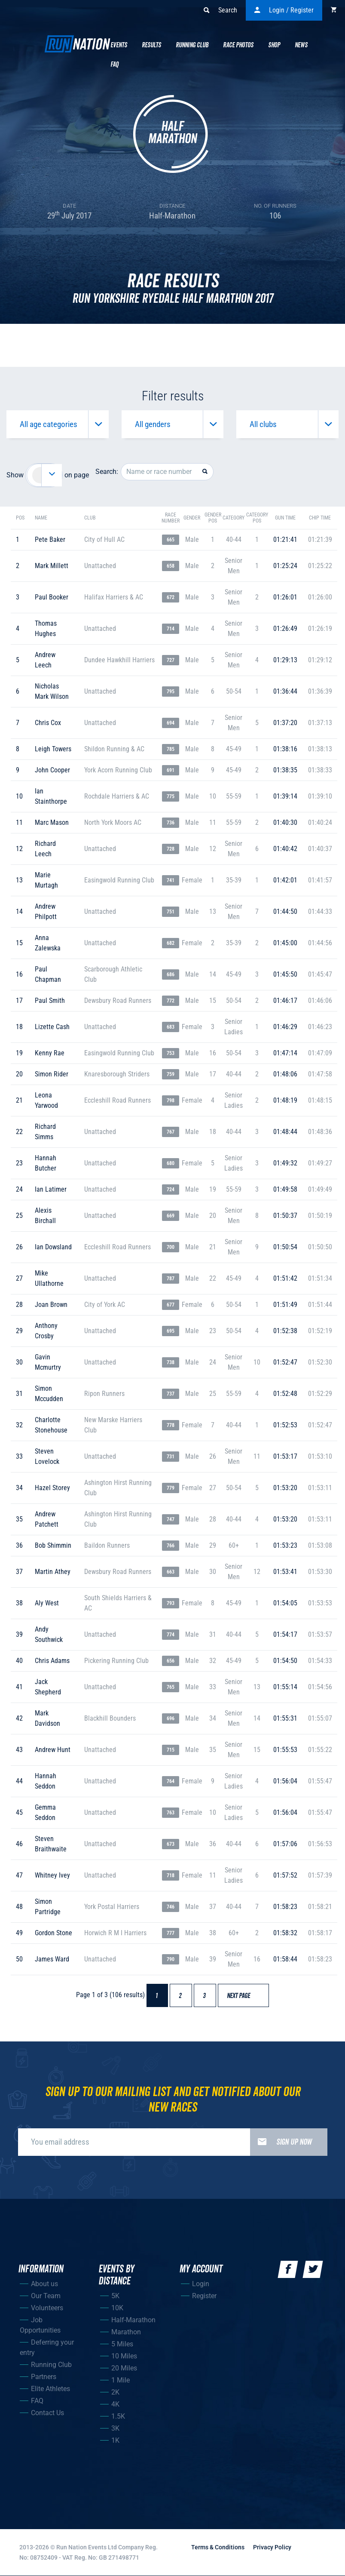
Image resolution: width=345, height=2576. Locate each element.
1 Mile (120, 2380)
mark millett (51, 566)
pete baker (50, 539)
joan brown (51, 1304)
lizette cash (52, 1027)
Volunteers (47, 2308)
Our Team (46, 2296)
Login (200, 2284)
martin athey (52, 1572)
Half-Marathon (133, 2320)
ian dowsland (53, 1247)
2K (115, 2392)
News (301, 45)
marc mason (52, 822)
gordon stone (53, 1933)
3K (115, 2428)
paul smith (50, 1000)
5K (115, 2296)
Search (220, 10)
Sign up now (281, 2142)
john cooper (52, 770)
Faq (114, 64)
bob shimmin (53, 1545)
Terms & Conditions (217, 2547)
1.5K (118, 2416)
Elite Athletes (50, 2389)
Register (204, 2296)
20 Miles (124, 2368)
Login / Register (284, 10)
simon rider (51, 1074)
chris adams (52, 1661)
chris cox (48, 723)
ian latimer (51, 1189)
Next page (242, 1996)
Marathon (126, 2332)
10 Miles (124, 2356)
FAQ (37, 2401)
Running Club (192, 45)
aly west (47, 1603)
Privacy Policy (272, 2547)
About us (44, 2284)
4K (115, 2404)
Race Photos (238, 45)
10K (117, 2308)
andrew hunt (52, 1750)
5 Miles (122, 2344)
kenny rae (49, 1053)
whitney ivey (52, 1875)
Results (151, 45)
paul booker (51, 597)
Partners (43, 2377)
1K (115, 2440)
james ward (52, 1959)
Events (118, 45)
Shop (274, 45)
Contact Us (47, 2413)
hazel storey (52, 1488)
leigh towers (53, 749)
